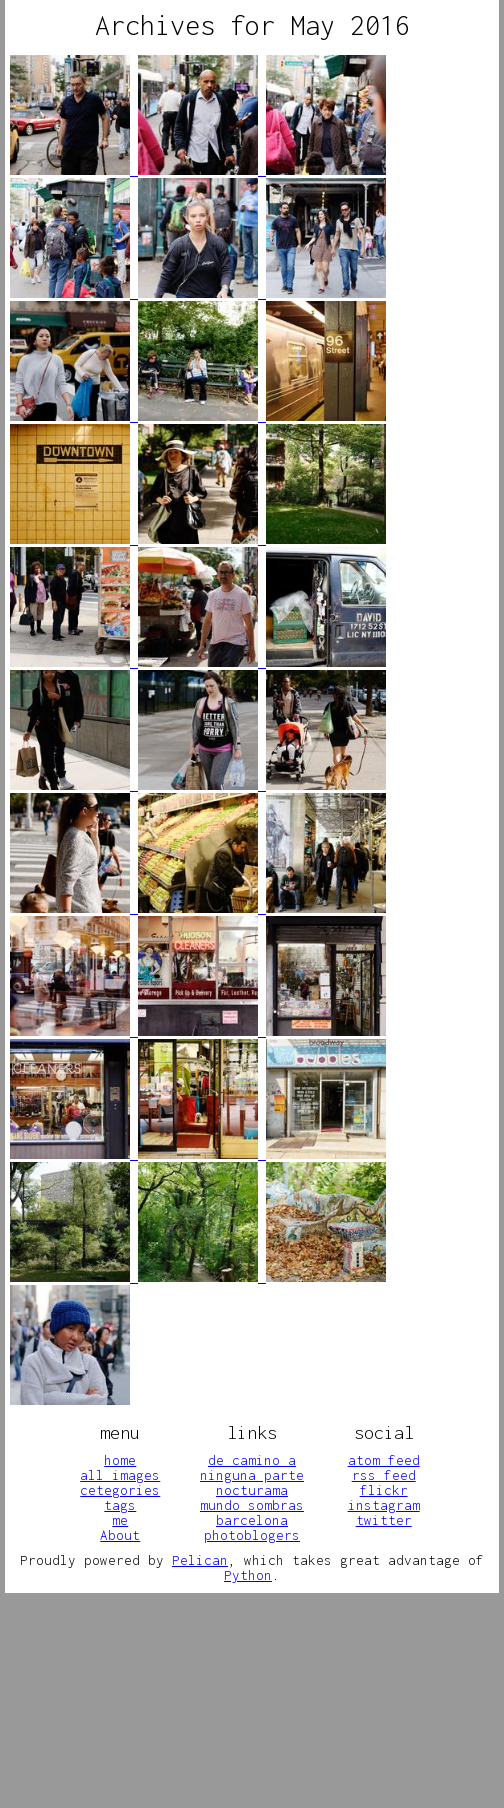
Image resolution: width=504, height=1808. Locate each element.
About (120, 1535)
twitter (384, 1520)
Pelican (200, 1560)
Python (248, 1575)
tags (120, 1505)
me (120, 1520)
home (120, 1460)
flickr (384, 1490)
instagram (384, 1505)
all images (120, 1475)
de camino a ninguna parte (252, 1467)
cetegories (120, 1490)
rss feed (384, 1475)
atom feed (384, 1460)
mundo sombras (252, 1505)
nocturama (252, 1490)
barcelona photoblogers (252, 1527)
